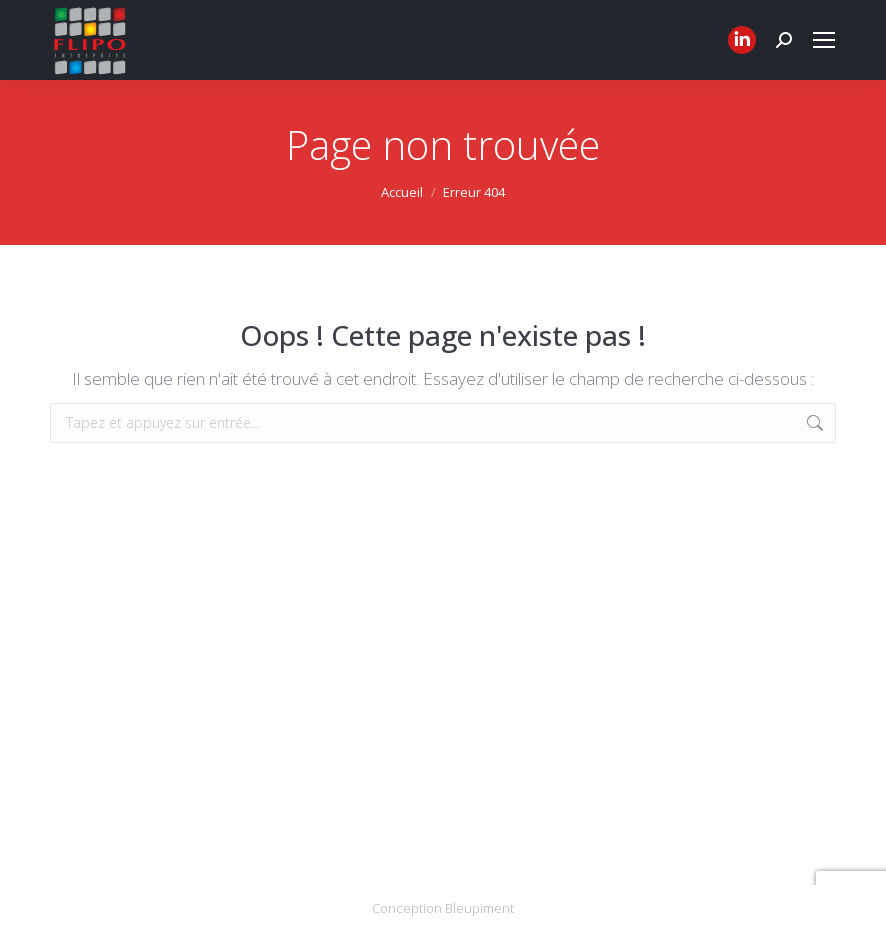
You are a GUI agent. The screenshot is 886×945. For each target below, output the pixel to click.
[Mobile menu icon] (824, 40)
